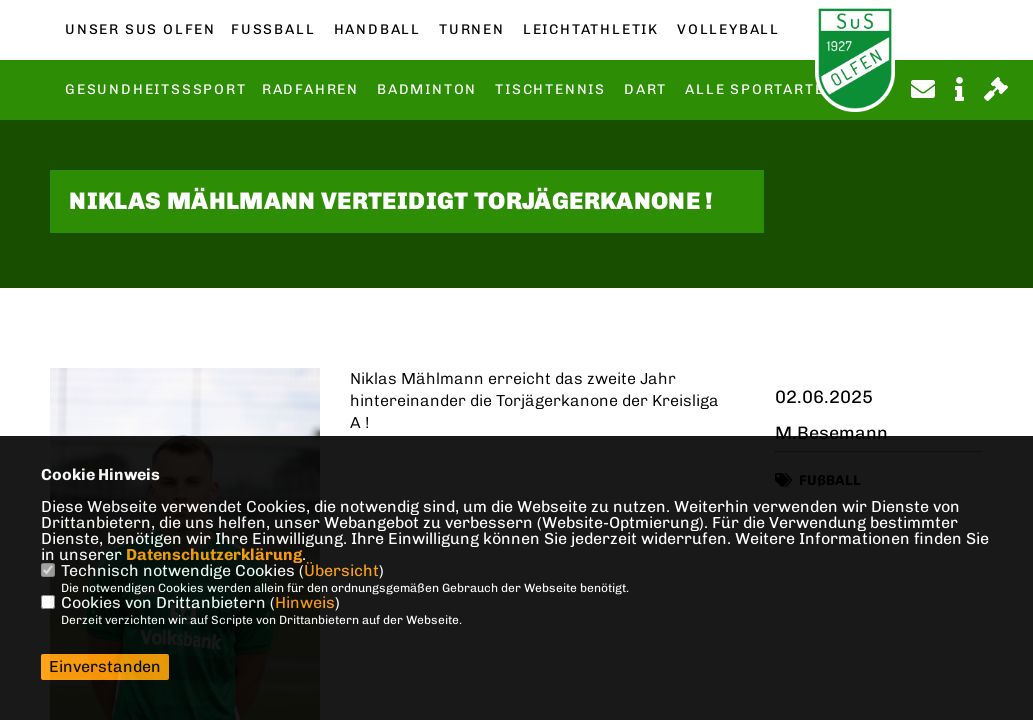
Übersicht (341, 570)
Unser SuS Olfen (140, 30)
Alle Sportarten (760, 90)
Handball (377, 30)
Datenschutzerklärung (214, 554)
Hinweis (305, 602)
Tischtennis (550, 90)
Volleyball (728, 30)
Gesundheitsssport (156, 90)
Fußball (273, 30)
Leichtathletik (591, 30)
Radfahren (310, 90)
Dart (645, 90)
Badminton (427, 90)
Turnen (472, 30)
